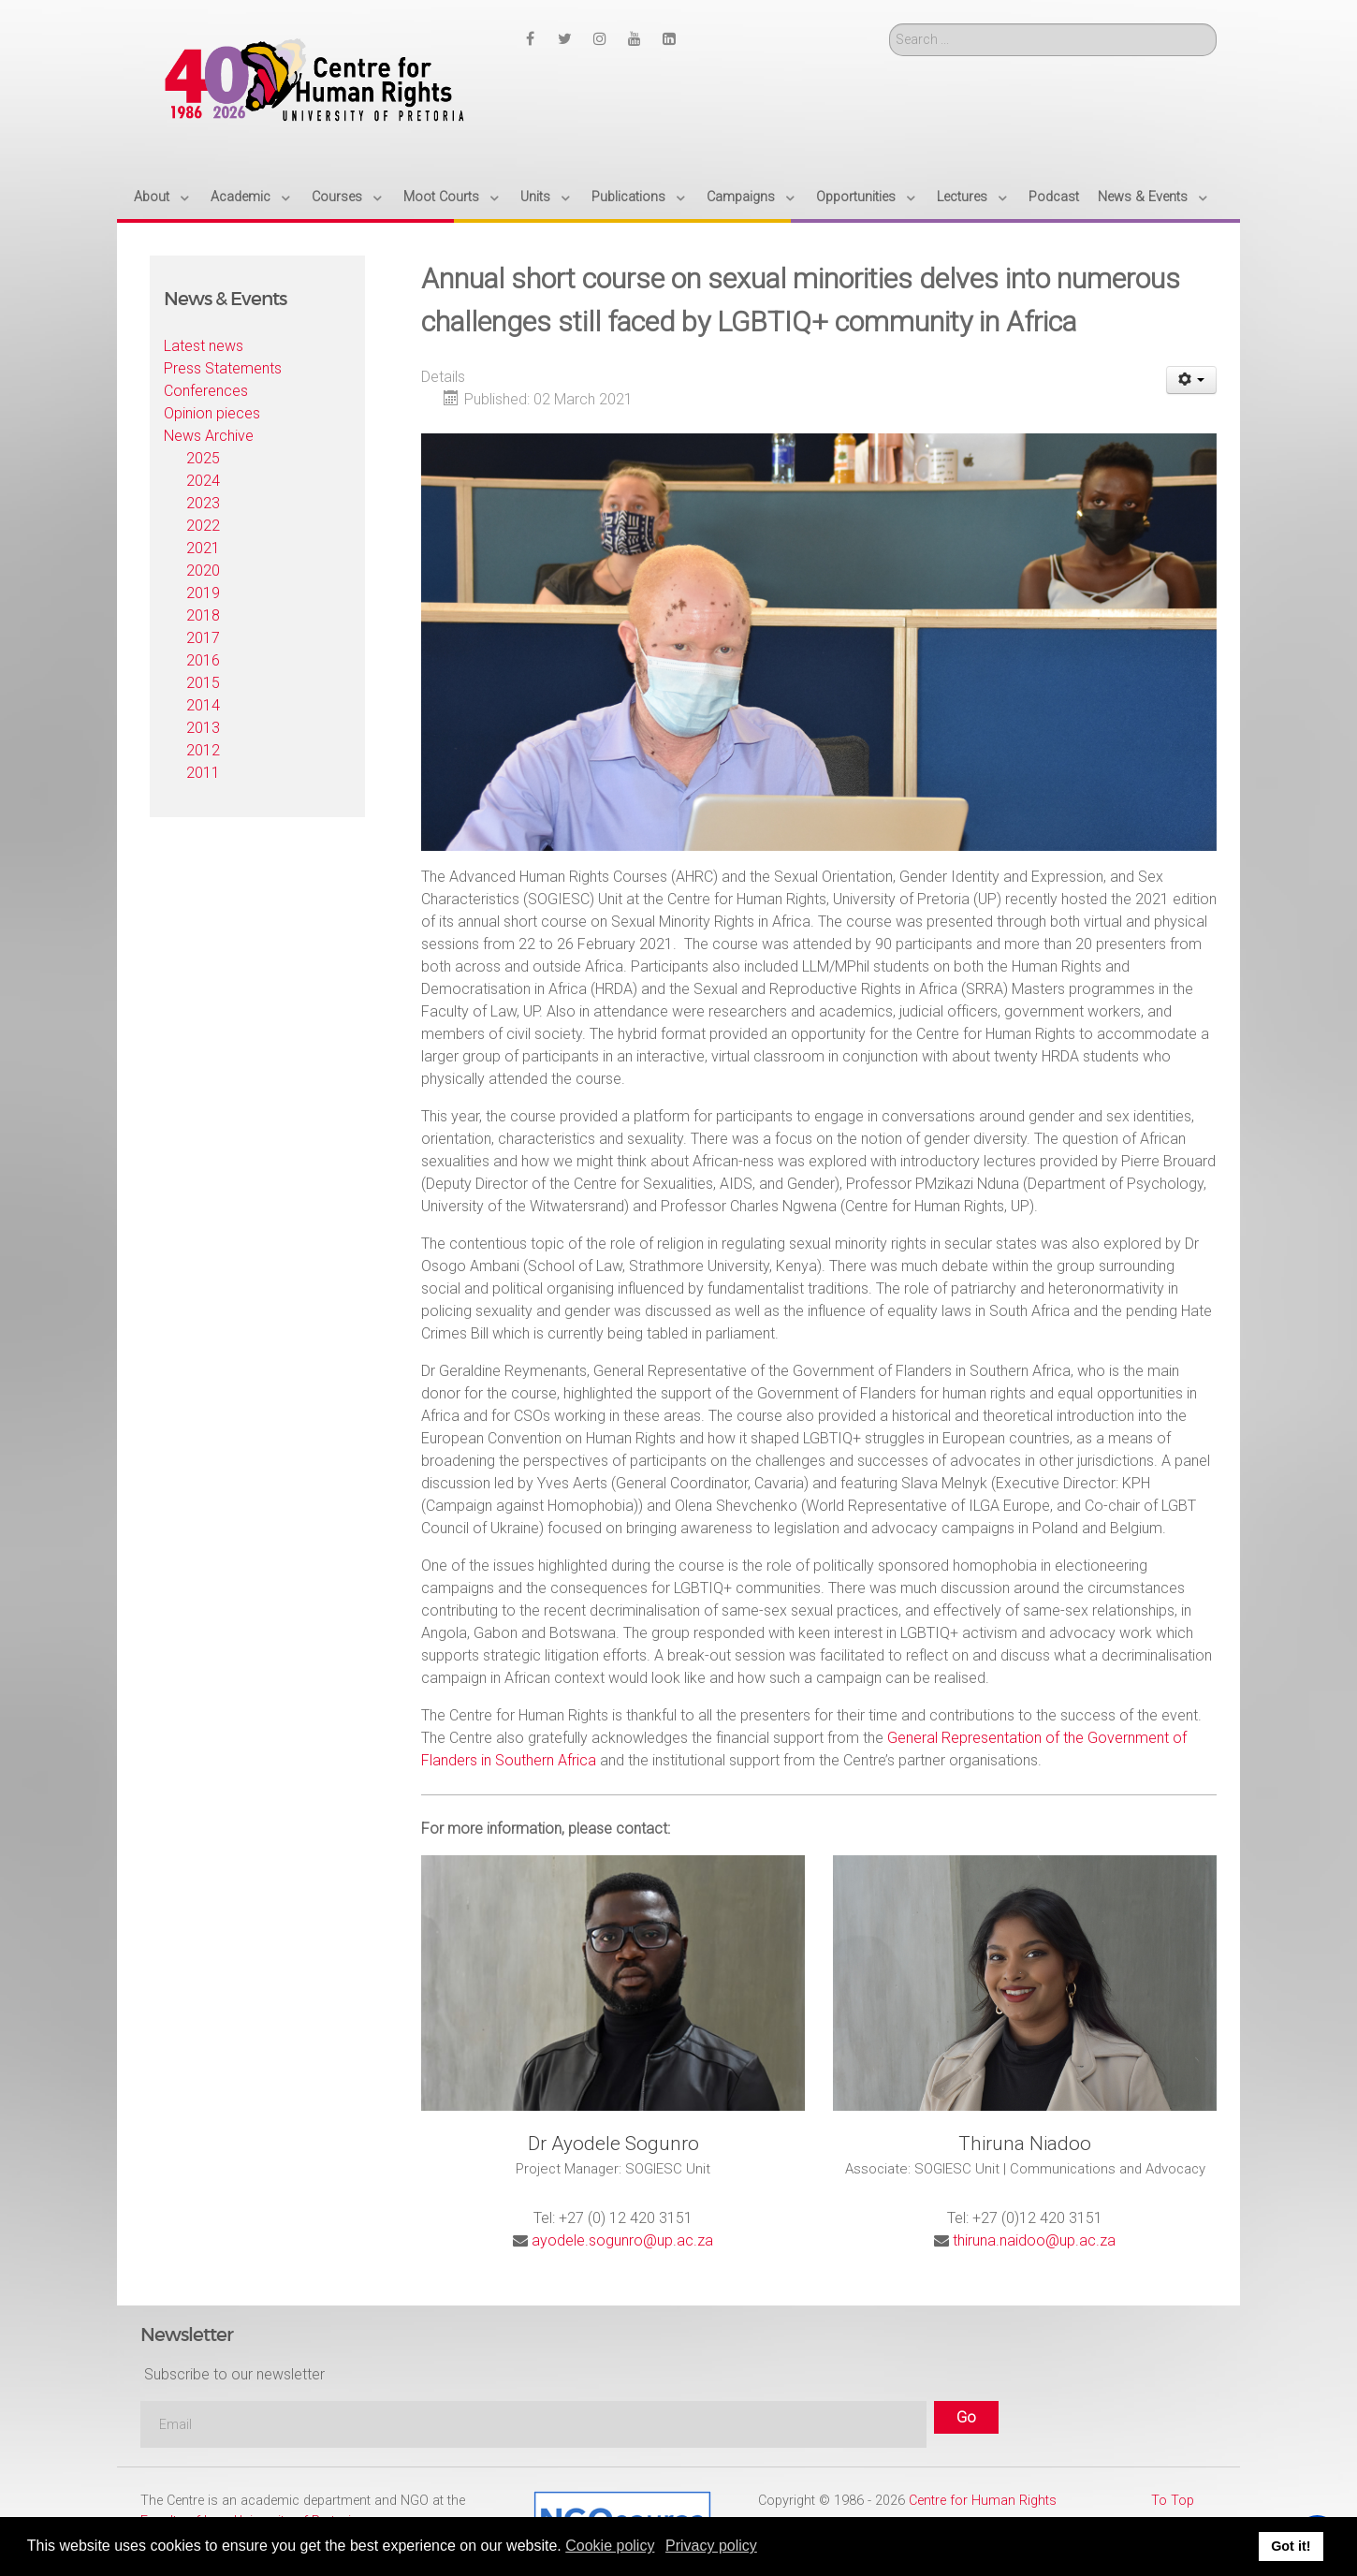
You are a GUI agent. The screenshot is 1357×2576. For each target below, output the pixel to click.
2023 (203, 503)
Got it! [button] (1290, 2546)
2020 (203, 570)
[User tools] (1192, 380)
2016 (203, 660)
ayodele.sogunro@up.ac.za (622, 2240)
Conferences (206, 391)
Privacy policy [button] (711, 2546)
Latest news (203, 346)
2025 (203, 458)
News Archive (209, 436)
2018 (203, 615)
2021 (203, 548)
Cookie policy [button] (609, 2546)
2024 (203, 481)
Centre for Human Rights (983, 2501)
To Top (1172, 2501)
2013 (203, 728)
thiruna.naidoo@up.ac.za (1034, 2240)
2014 (203, 705)
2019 (203, 593)
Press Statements (223, 368)
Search (889, 23)
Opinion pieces (212, 413)
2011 (203, 773)
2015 (203, 683)
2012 (203, 750)
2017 (203, 638)
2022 (203, 525)
